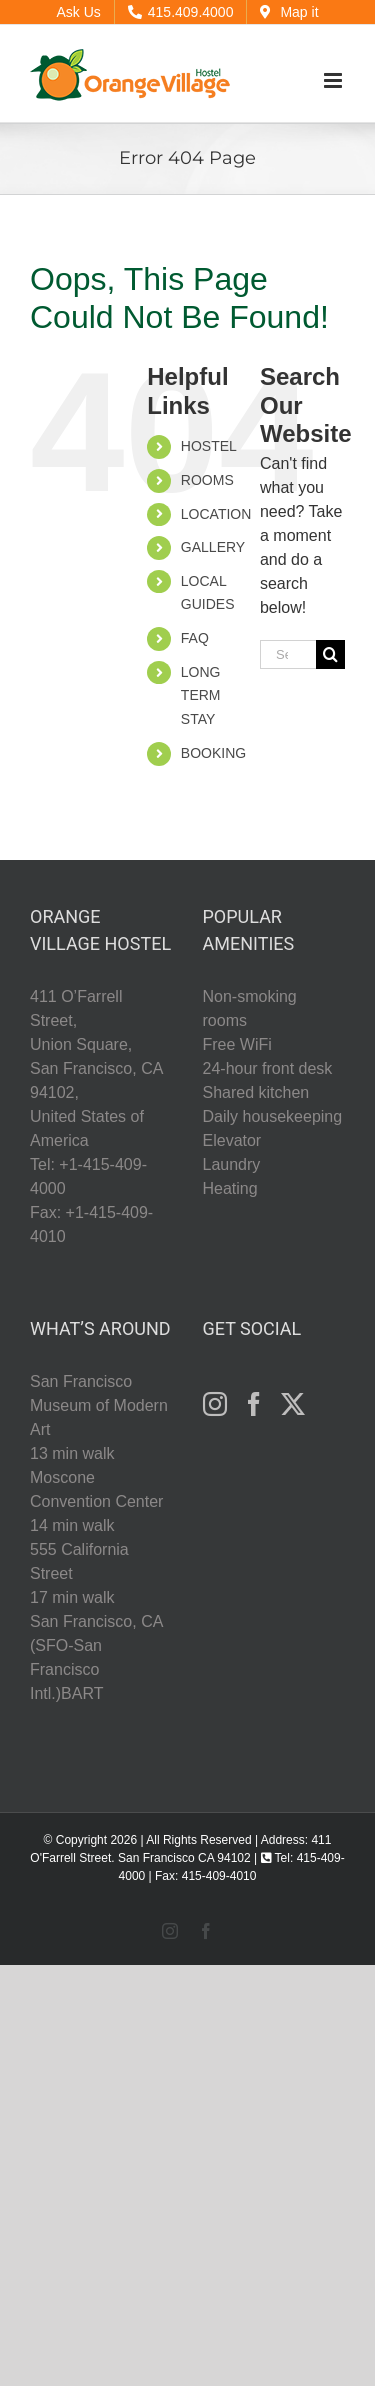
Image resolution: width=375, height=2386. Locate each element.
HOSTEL (209, 446)
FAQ (195, 638)
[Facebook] (254, 1404)
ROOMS (207, 480)
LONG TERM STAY (201, 696)
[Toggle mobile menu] (334, 80)
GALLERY (213, 547)
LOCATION (216, 514)
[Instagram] (215, 1404)
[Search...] (288, 654)
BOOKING (213, 753)
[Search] (330, 654)
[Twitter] (293, 1404)
